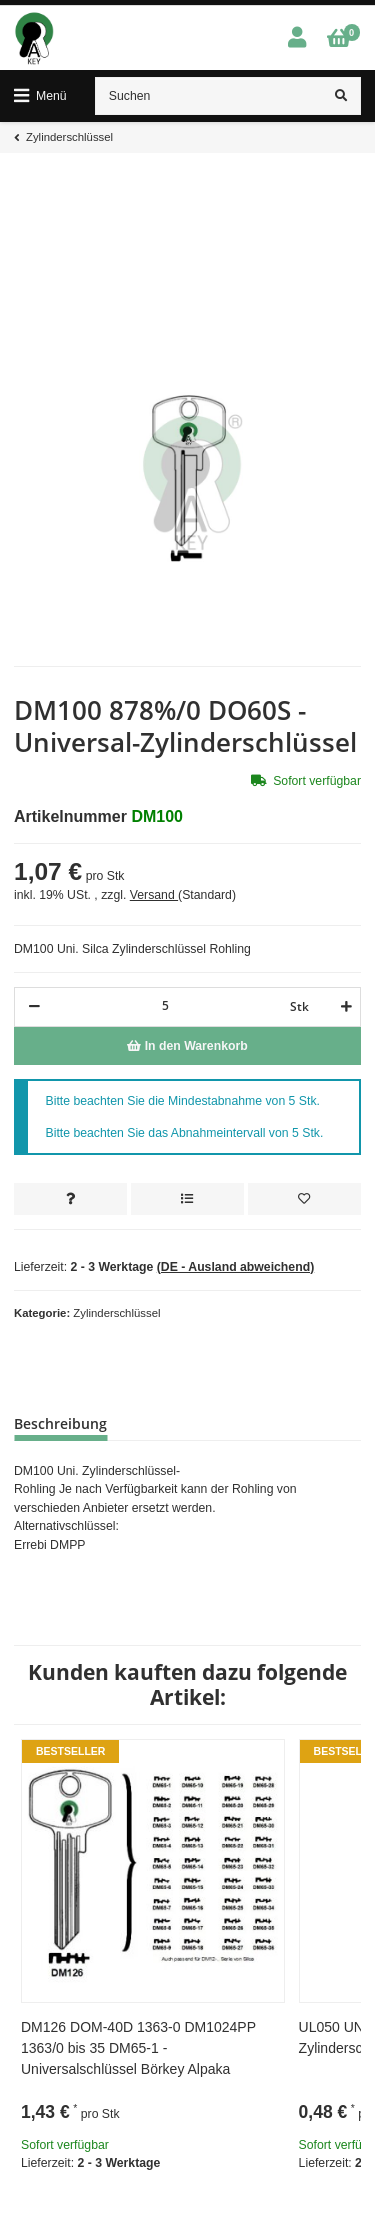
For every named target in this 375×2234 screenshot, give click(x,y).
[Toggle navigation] (40, 96)
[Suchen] (209, 96)
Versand (154, 895)
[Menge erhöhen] (343, 1007)
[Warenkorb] (338, 38)
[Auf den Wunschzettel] (304, 1199)
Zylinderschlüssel (116, 1313)
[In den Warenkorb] (187, 1046)
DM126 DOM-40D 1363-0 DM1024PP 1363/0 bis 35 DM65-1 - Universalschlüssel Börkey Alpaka (138, 2048)
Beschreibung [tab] (60, 1423)
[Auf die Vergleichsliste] (187, 1199)
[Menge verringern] (34, 1007)
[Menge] (165, 1005)
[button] (296, 38)
